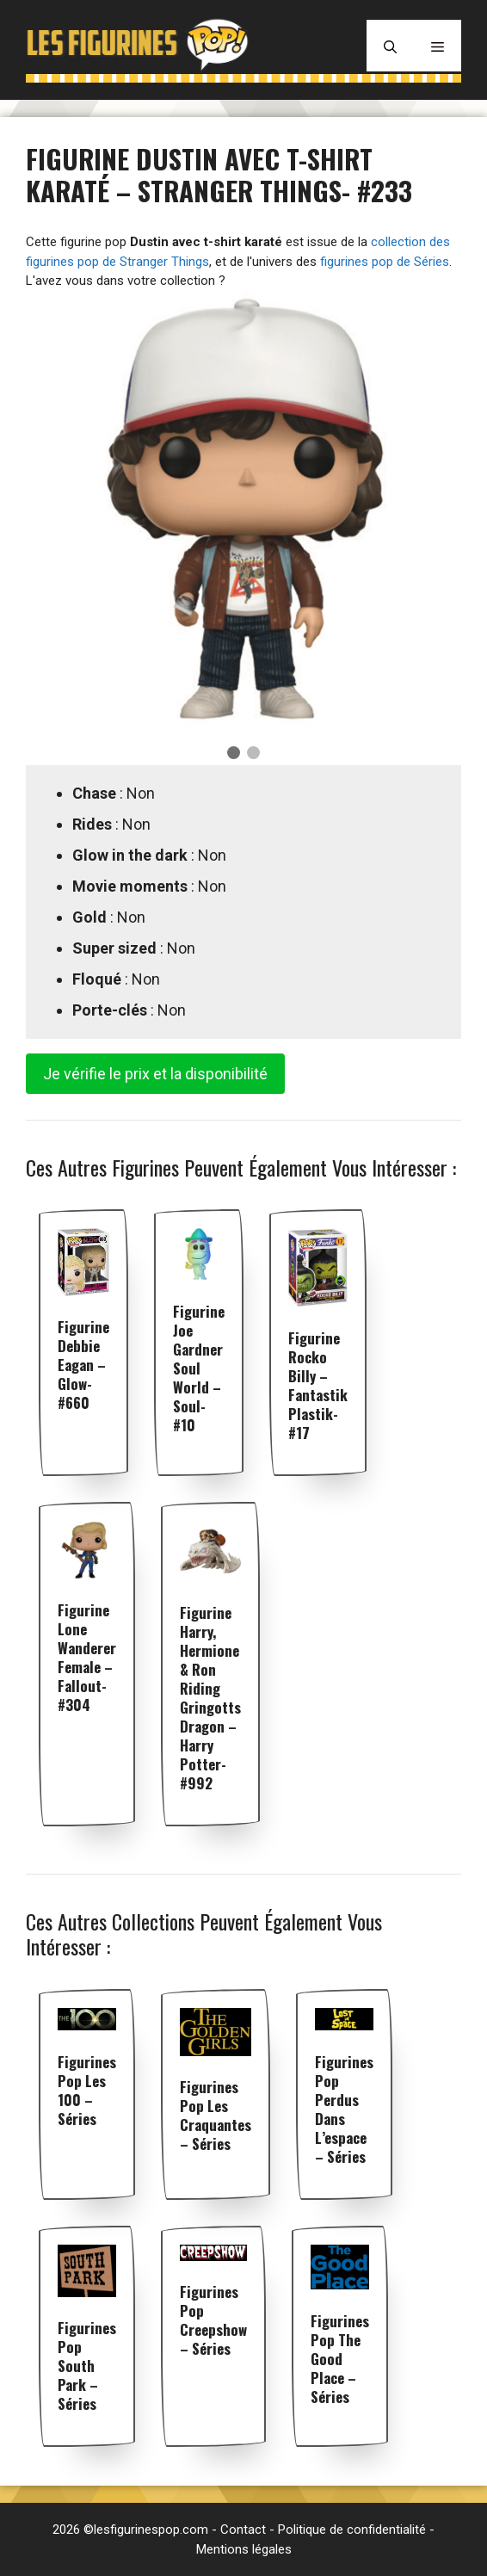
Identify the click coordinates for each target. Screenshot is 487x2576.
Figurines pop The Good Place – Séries (340, 2358)
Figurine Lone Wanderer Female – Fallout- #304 (87, 1657)
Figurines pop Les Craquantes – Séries (215, 2115)
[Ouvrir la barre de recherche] (390, 45)
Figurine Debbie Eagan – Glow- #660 (83, 1364)
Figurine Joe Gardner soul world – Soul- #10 (199, 1368)
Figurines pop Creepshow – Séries (213, 2320)
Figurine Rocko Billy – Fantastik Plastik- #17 (318, 1385)
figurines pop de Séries (384, 261)
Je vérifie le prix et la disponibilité (155, 1074)
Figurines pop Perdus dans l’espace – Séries (344, 2109)
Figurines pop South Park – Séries (87, 2365)
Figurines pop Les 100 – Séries (87, 2090)
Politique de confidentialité (352, 2529)
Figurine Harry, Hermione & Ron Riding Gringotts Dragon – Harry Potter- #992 (210, 1698)
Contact (243, 2529)
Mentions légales (244, 2549)
